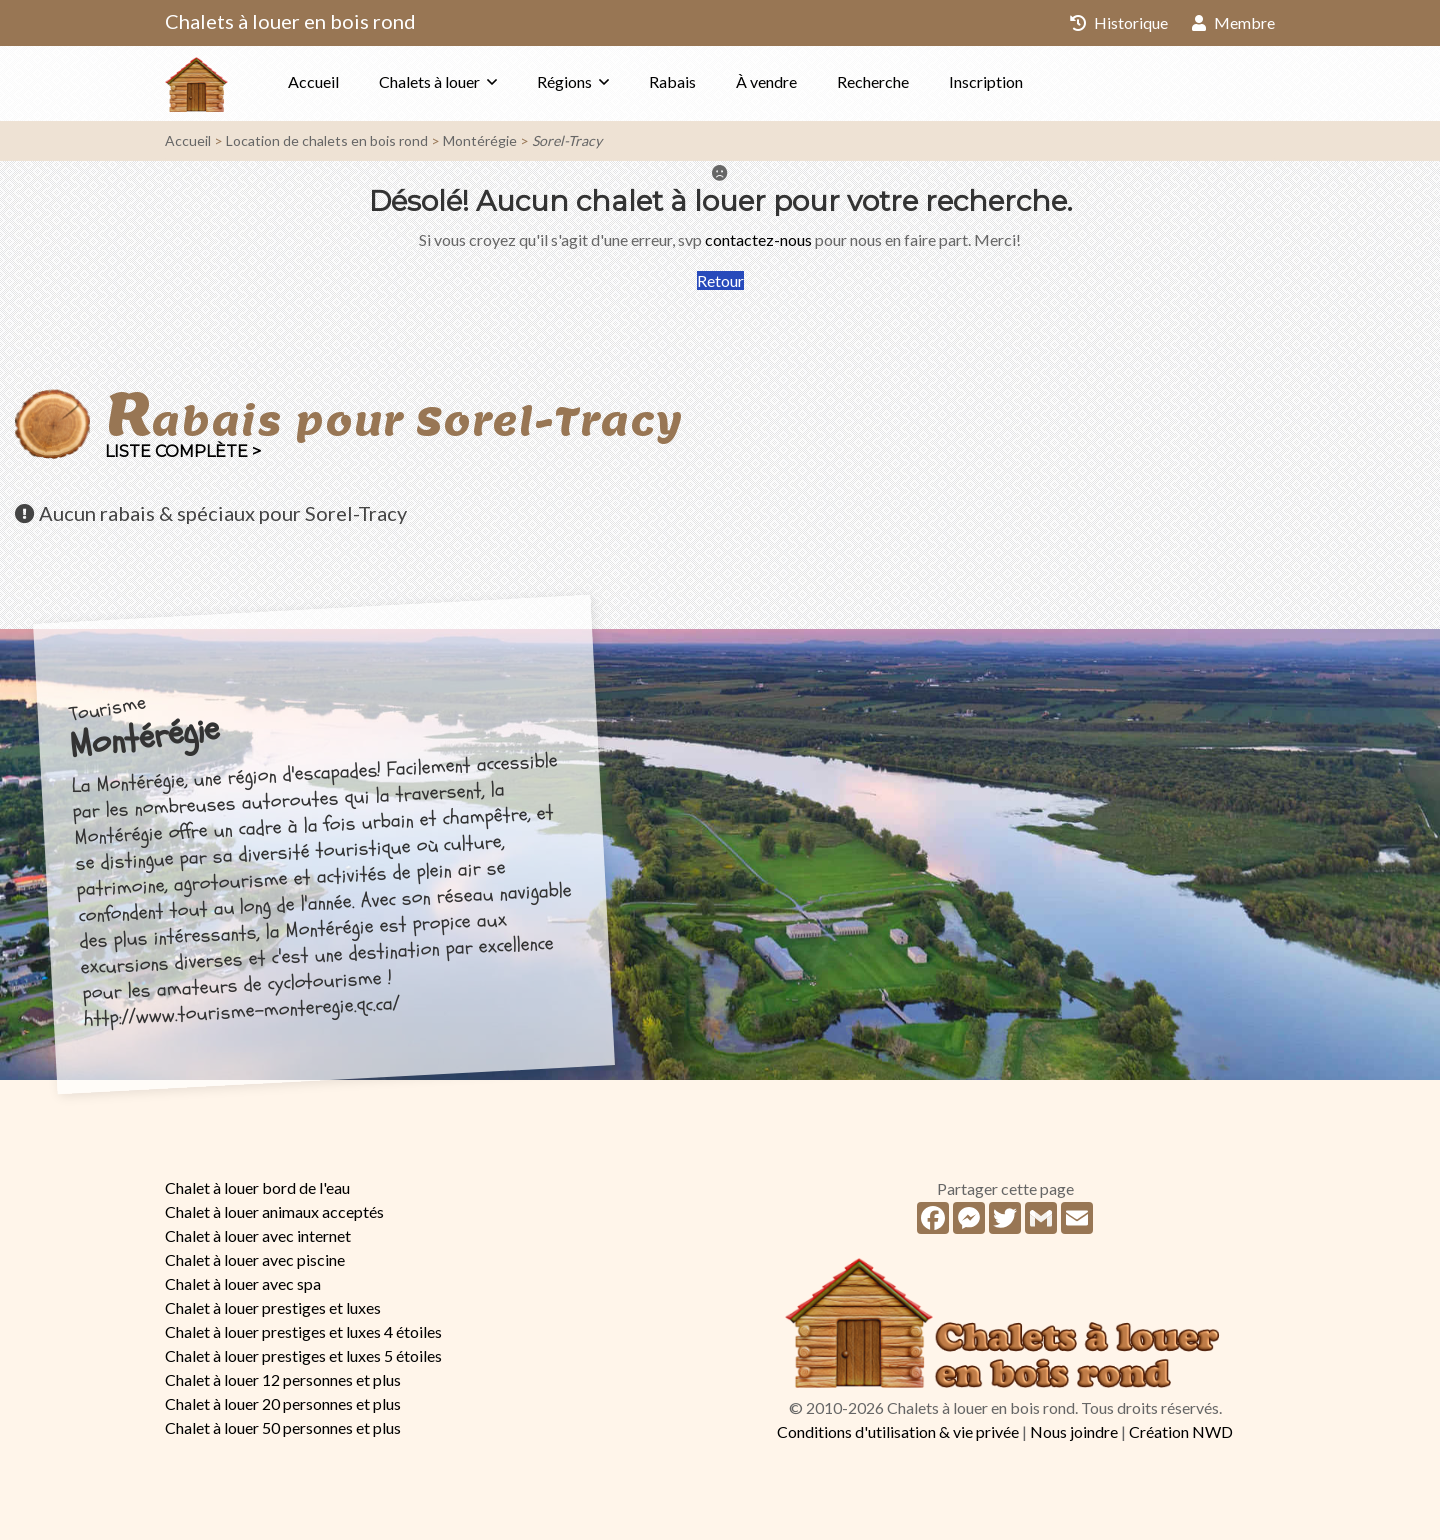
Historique (1119, 22)
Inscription (986, 81)
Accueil (313, 81)
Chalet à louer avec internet (258, 1235)
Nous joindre (1074, 1431)
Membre (1233, 22)
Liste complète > (183, 451)
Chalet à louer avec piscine (255, 1259)
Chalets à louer (429, 81)
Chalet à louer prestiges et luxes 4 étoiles (303, 1331)
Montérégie (480, 140)
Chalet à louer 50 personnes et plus (283, 1427)
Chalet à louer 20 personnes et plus (283, 1403)
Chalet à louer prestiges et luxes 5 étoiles (303, 1355)
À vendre (766, 81)
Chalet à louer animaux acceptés (274, 1211)
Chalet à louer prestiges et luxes (273, 1307)
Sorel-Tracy (567, 140)
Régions (564, 81)
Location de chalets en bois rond (327, 140)
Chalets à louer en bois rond (290, 21)
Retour (720, 280)
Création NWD (1181, 1431)
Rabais (672, 81)
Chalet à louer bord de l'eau (257, 1187)
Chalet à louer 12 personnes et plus (283, 1379)
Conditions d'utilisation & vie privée (898, 1431)
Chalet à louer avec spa (243, 1283)
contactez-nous (758, 239)
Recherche (873, 81)
